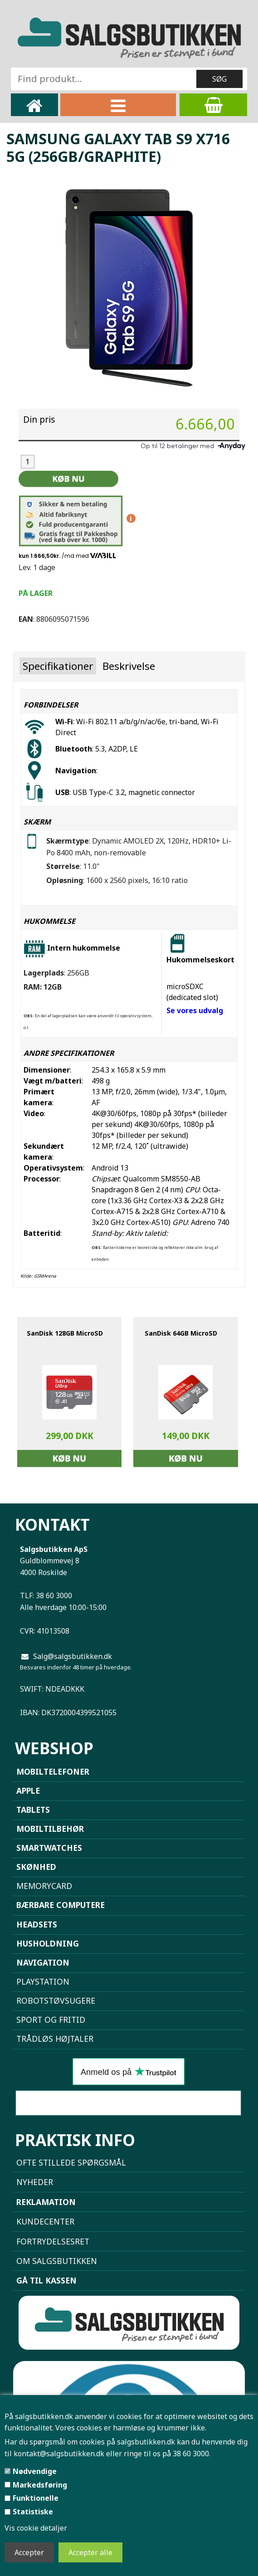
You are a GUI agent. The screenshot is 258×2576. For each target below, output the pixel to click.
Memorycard (44, 1885)
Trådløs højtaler (54, 2038)
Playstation (42, 1981)
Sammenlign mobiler (128, 2103)
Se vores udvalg (194, 1010)
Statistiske (33, 2512)
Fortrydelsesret (52, 2241)
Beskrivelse (128, 666)
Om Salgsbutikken (56, 2260)
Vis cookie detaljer (36, 2528)
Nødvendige (35, 2471)
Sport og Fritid (50, 2019)
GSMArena (45, 1276)
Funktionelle (35, 2498)
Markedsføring (40, 2485)
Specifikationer (58, 666)
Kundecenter (45, 2221)
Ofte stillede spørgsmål (71, 2162)
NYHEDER (34, 2181)
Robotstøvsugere (55, 2000)
